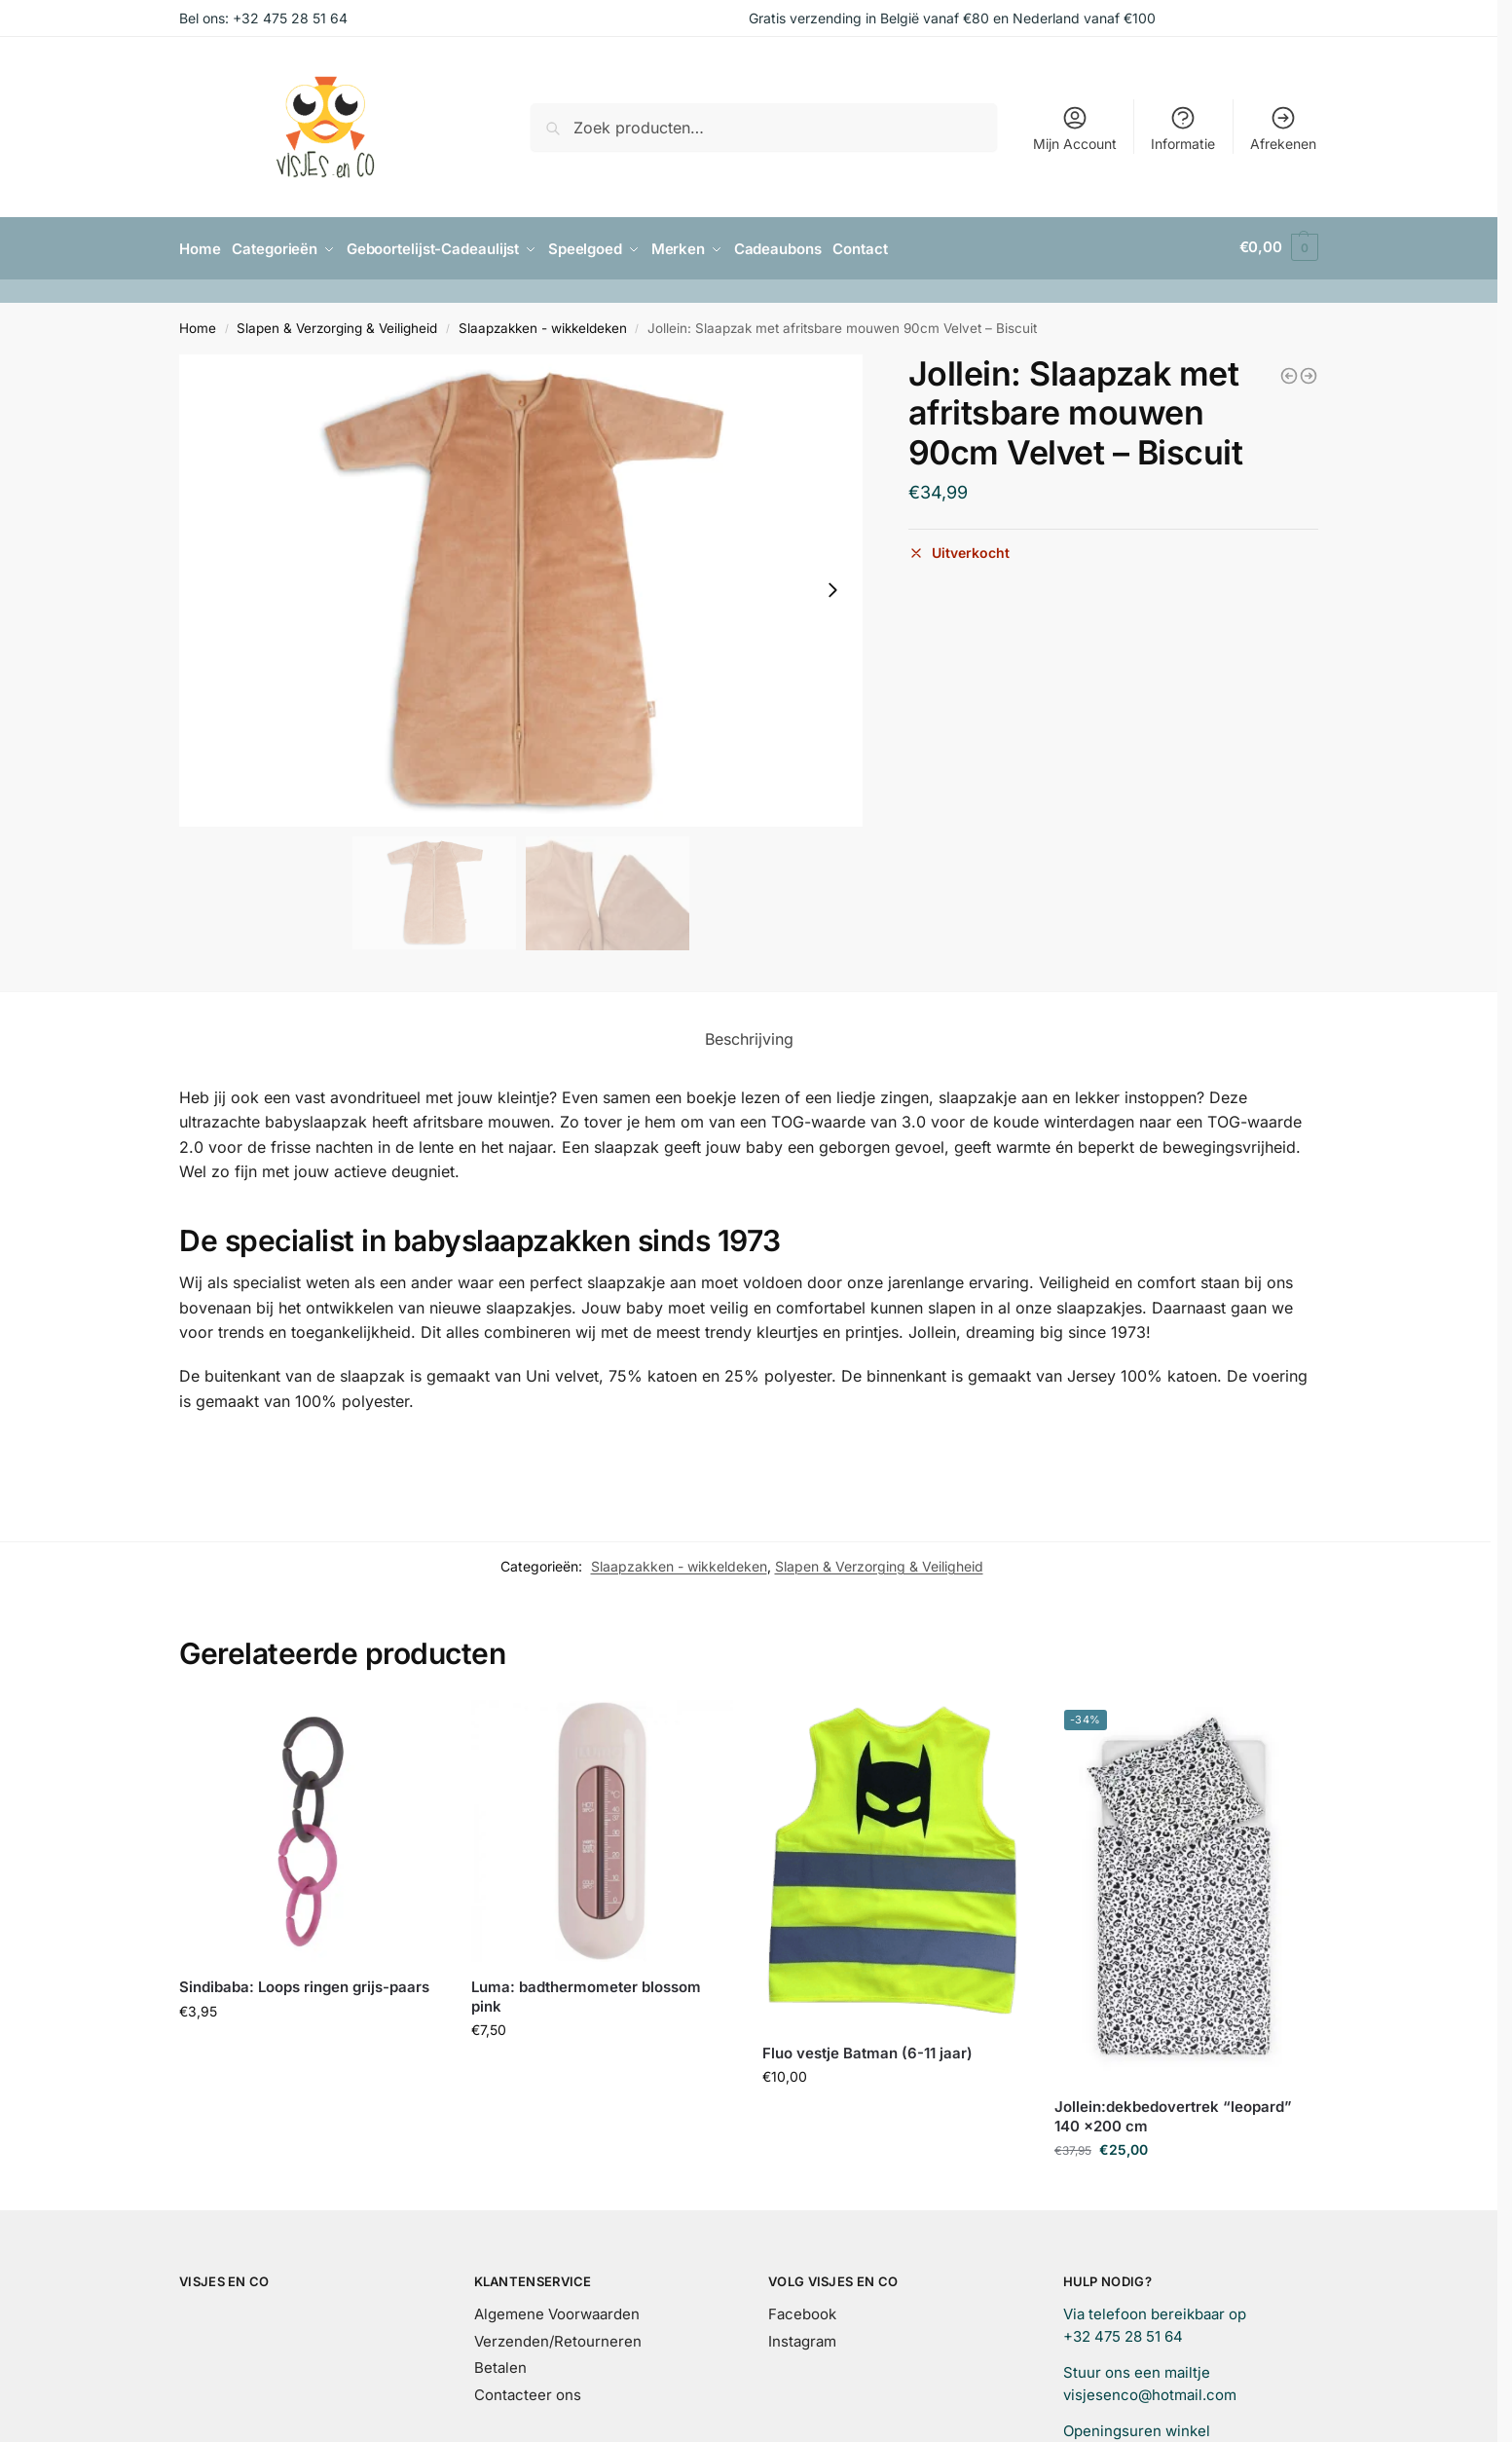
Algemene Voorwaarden (557, 2311)
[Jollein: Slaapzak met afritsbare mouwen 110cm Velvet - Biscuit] (1308, 372)
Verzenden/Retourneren (558, 2338)
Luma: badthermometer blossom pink (586, 1994)
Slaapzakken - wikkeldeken (543, 325)
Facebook (802, 2311)
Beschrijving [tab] (749, 1035)
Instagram (802, 2338)
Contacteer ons (527, 2392)
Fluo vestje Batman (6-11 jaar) (867, 2049)
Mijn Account (1075, 128)
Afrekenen (1283, 128)
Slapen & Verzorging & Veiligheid (337, 325)
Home (197, 325)
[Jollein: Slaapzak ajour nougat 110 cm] (1289, 372)
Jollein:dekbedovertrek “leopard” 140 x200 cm (1173, 2113)
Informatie (1183, 128)
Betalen (500, 2364)
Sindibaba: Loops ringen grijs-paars (304, 1984)
